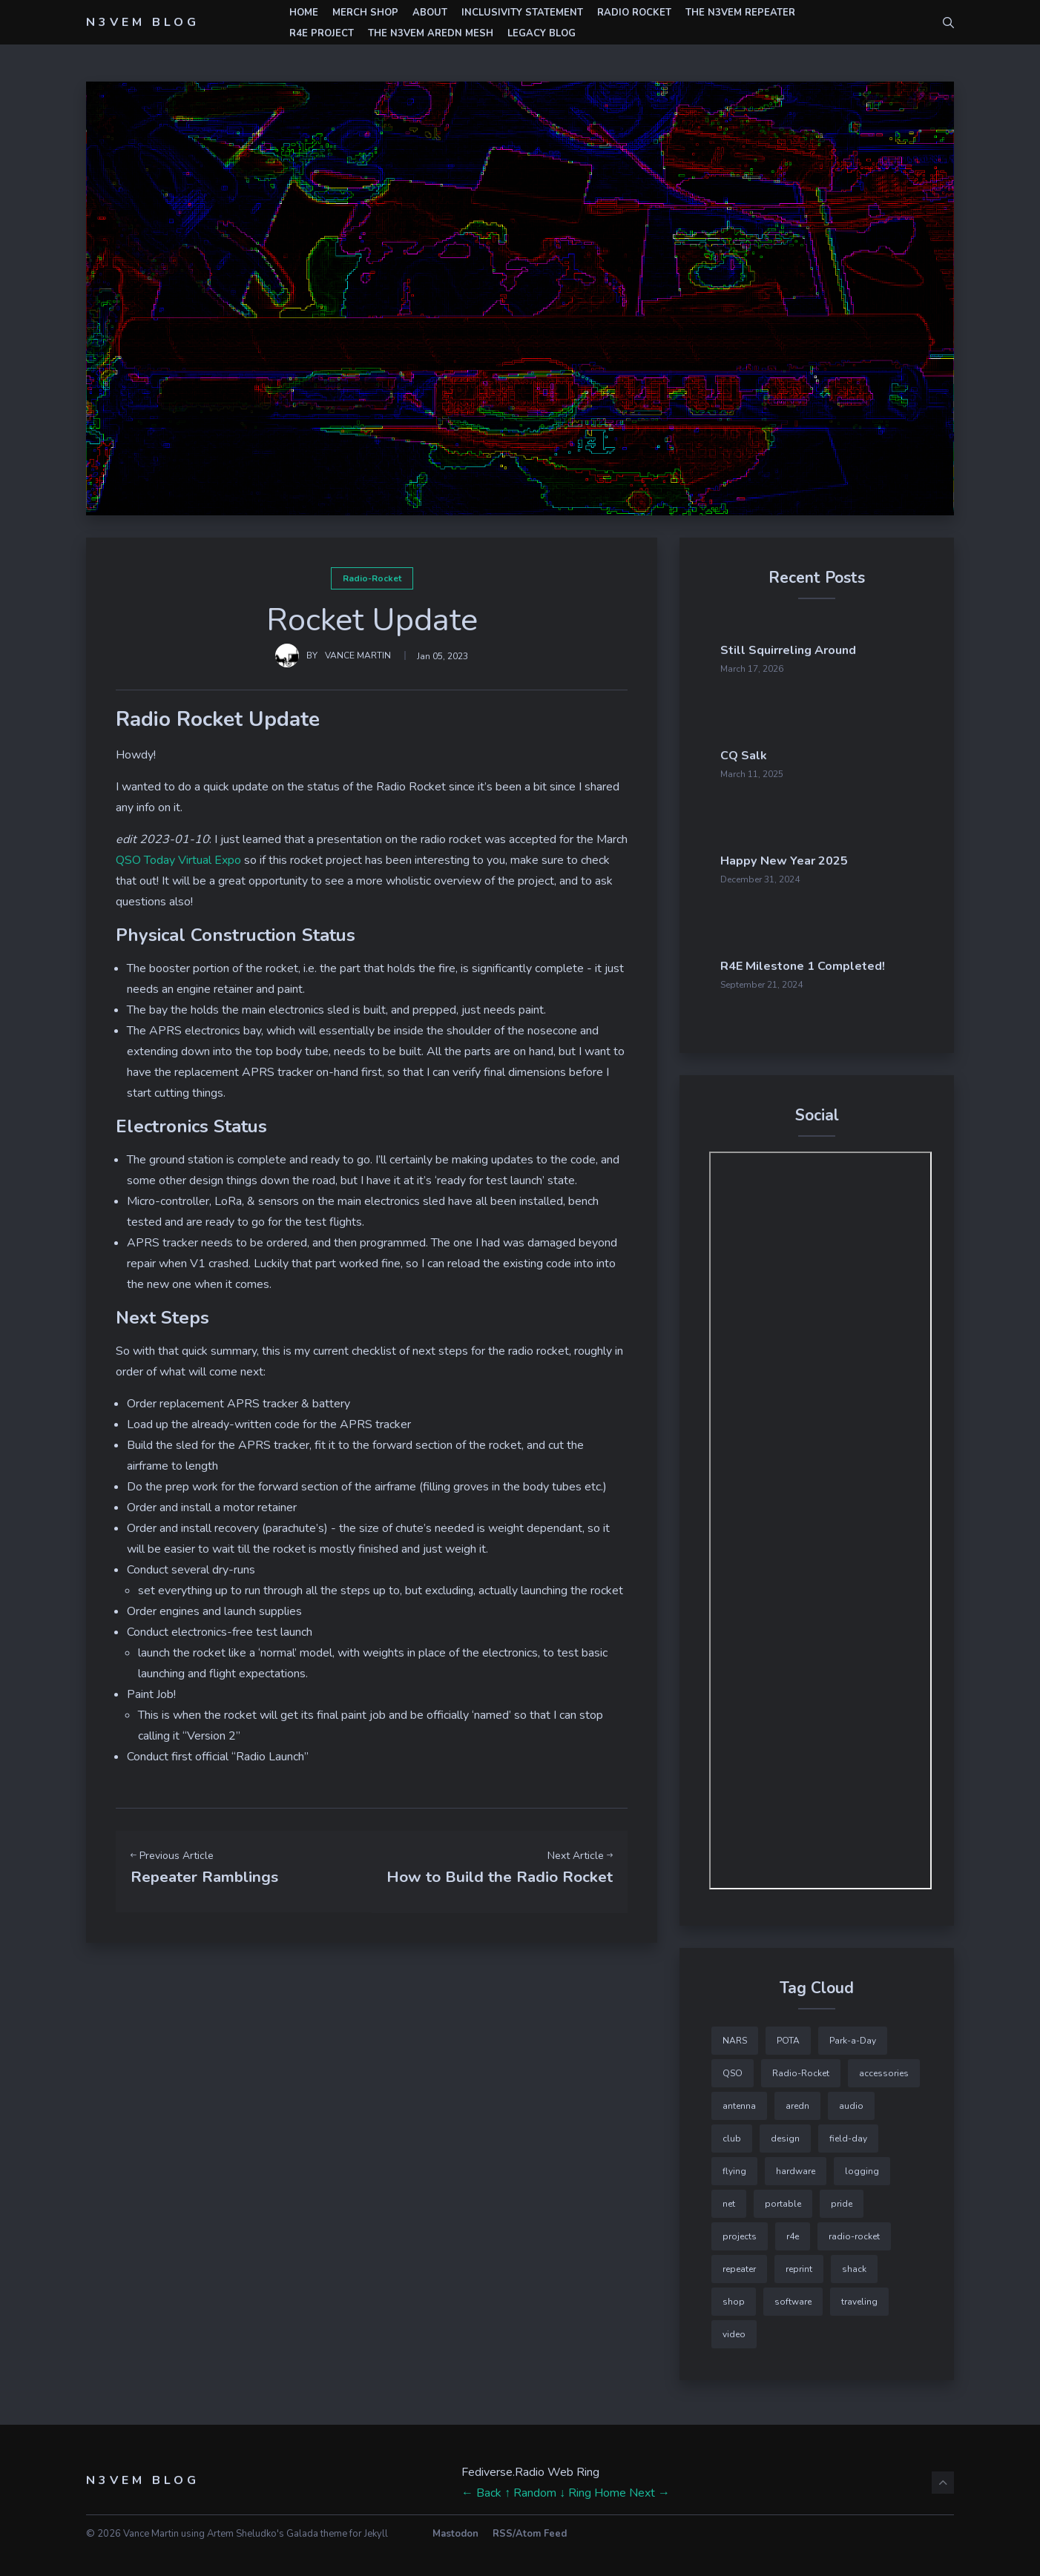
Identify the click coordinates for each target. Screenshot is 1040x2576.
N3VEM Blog (143, 22)
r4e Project (321, 33)
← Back (481, 2488)
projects (740, 2231)
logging (862, 2166)
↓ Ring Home (592, 2488)
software (793, 2296)
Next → (649, 2488)
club (732, 2133)
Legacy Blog (541, 33)
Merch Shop (365, 12)
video (734, 2329)
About (429, 12)
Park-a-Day (852, 2035)
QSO (733, 2068)
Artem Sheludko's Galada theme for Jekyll (297, 2528)
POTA (788, 2035)
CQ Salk (825, 754)
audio (851, 2101)
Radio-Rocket (372, 578)
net (729, 2199)
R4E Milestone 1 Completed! (848, 961)
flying (734, 2166)
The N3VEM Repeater (740, 12)
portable (783, 2199)
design (785, 2133)
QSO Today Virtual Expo (178, 860)
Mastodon (455, 2528)
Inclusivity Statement (522, 12)
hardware (795, 2166)
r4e (792, 2231)
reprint (799, 2264)
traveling (859, 2296)
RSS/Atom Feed (530, 2528)
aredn (797, 2101)
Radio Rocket (634, 12)
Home (303, 12)
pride (841, 2199)
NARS (735, 2035)
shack (854, 2264)
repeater (739, 2264)
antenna (739, 2101)
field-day (848, 2133)
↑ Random (530, 2488)
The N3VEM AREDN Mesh (430, 33)
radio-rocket (854, 2231)
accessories (884, 2068)
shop (734, 2296)
